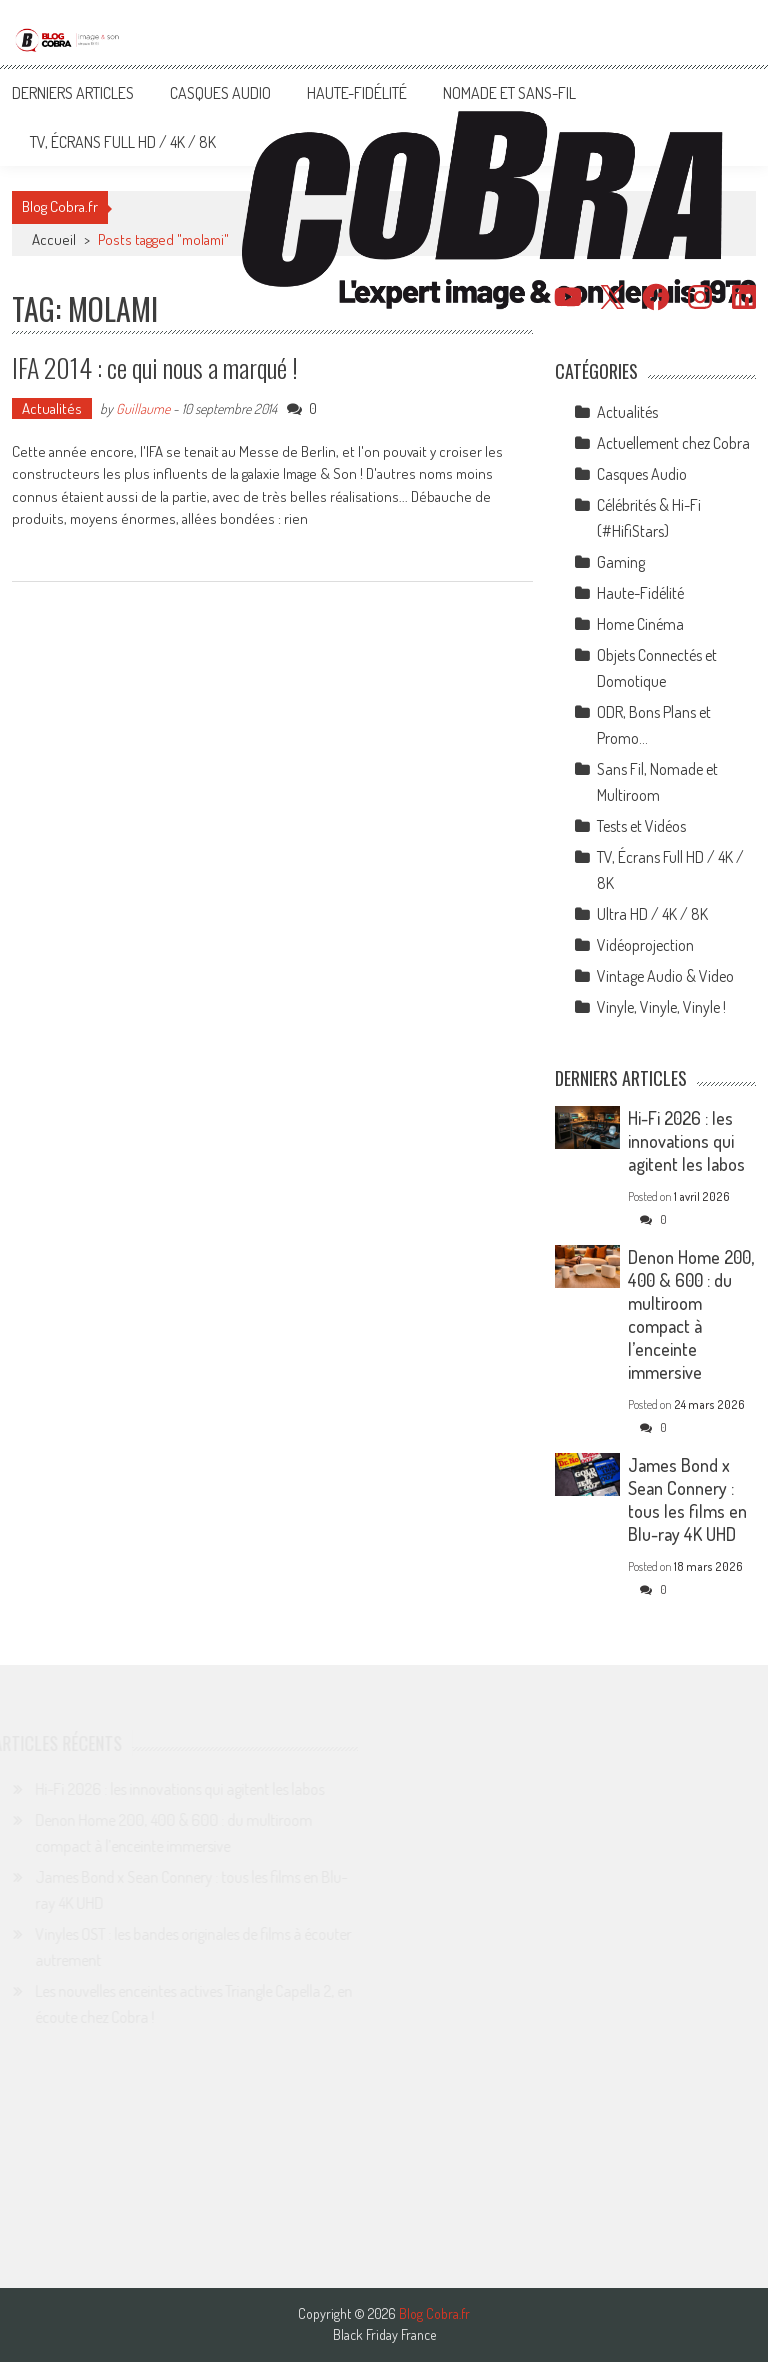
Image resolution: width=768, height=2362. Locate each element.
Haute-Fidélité (357, 93)
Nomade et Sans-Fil (509, 93)
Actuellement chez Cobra (673, 443)
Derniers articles (73, 93)
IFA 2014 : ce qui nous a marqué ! (155, 367)
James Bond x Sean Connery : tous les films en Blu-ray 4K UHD (687, 1499)
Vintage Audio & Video (665, 976)
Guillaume (143, 408)
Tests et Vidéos (641, 826)
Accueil (54, 239)
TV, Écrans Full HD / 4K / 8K (123, 142)
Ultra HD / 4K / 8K (652, 914)
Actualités (52, 408)
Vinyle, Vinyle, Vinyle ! (661, 1007)
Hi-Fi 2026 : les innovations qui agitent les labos (686, 1141)
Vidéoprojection (645, 945)
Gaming (621, 562)
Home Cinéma (640, 624)
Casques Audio (220, 93)
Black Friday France (384, 2335)
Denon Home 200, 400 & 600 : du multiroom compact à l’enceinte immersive (691, 1314)
